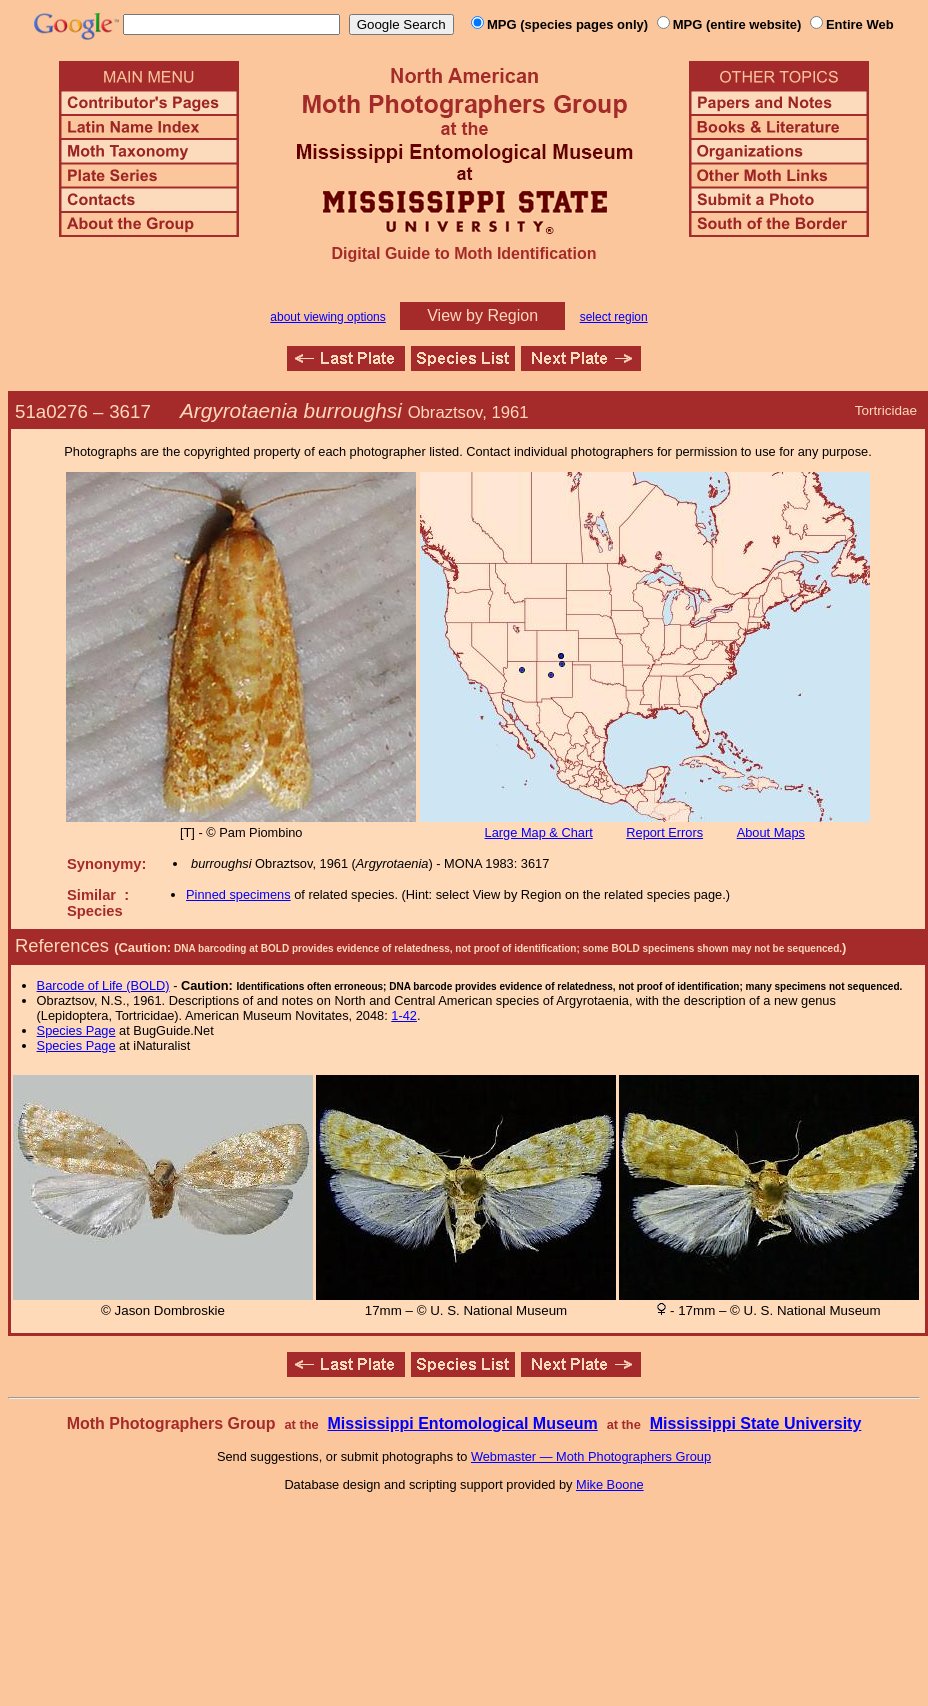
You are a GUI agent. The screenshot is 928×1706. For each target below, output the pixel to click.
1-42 (404, 1015)
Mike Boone (610, 1484)
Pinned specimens (238, 894)
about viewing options (327, 317)
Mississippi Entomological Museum (462, 1423)
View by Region (482, 315)
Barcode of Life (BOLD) (103, 985)
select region (614, 317)
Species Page (76, 1030)
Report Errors (664, 832)
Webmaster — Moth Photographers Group (591, 1456)
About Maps (771, 832)
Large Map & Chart (539, 832)
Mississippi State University (756, 1423)
